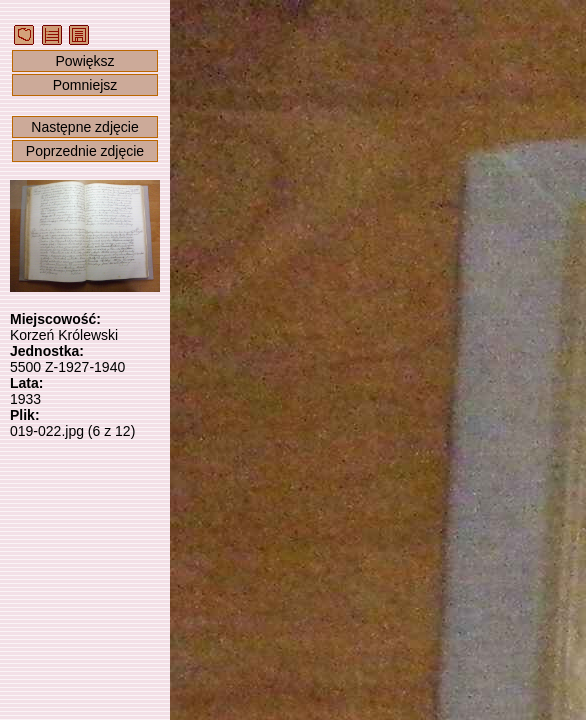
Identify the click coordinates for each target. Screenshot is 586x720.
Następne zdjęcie (84, 127)
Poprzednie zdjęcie (85, 151)
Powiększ (84, 61)
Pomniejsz (85, 85)
